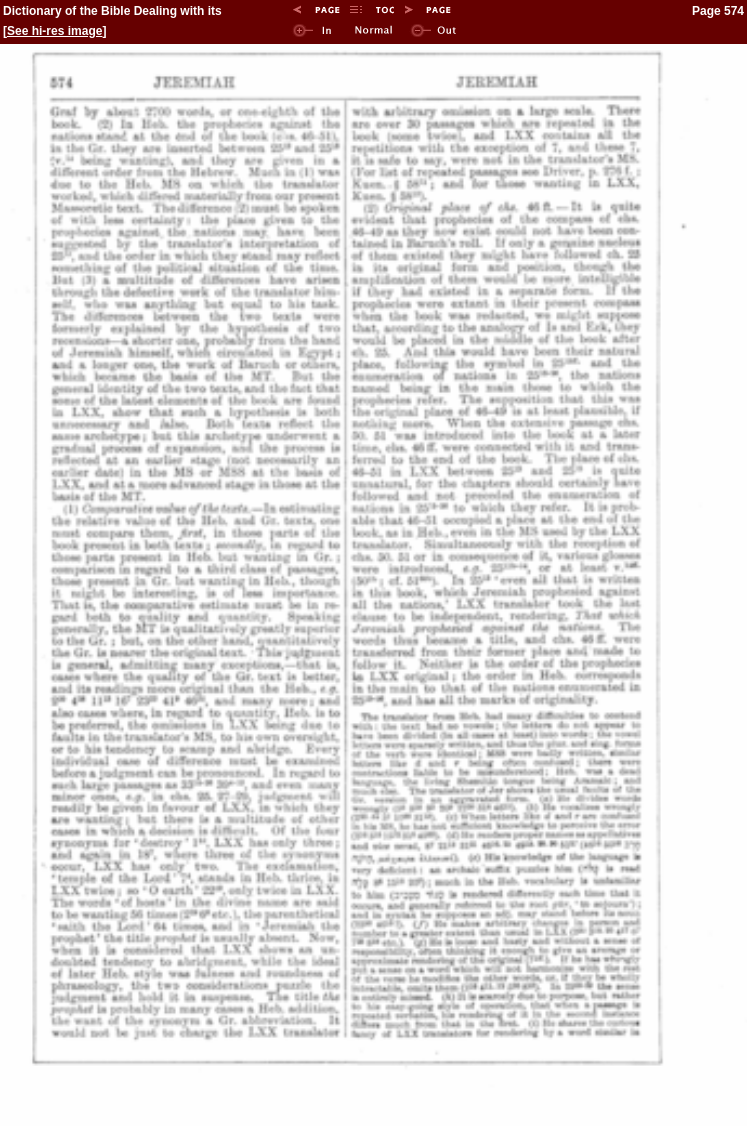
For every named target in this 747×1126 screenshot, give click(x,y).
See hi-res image (54, 31)
